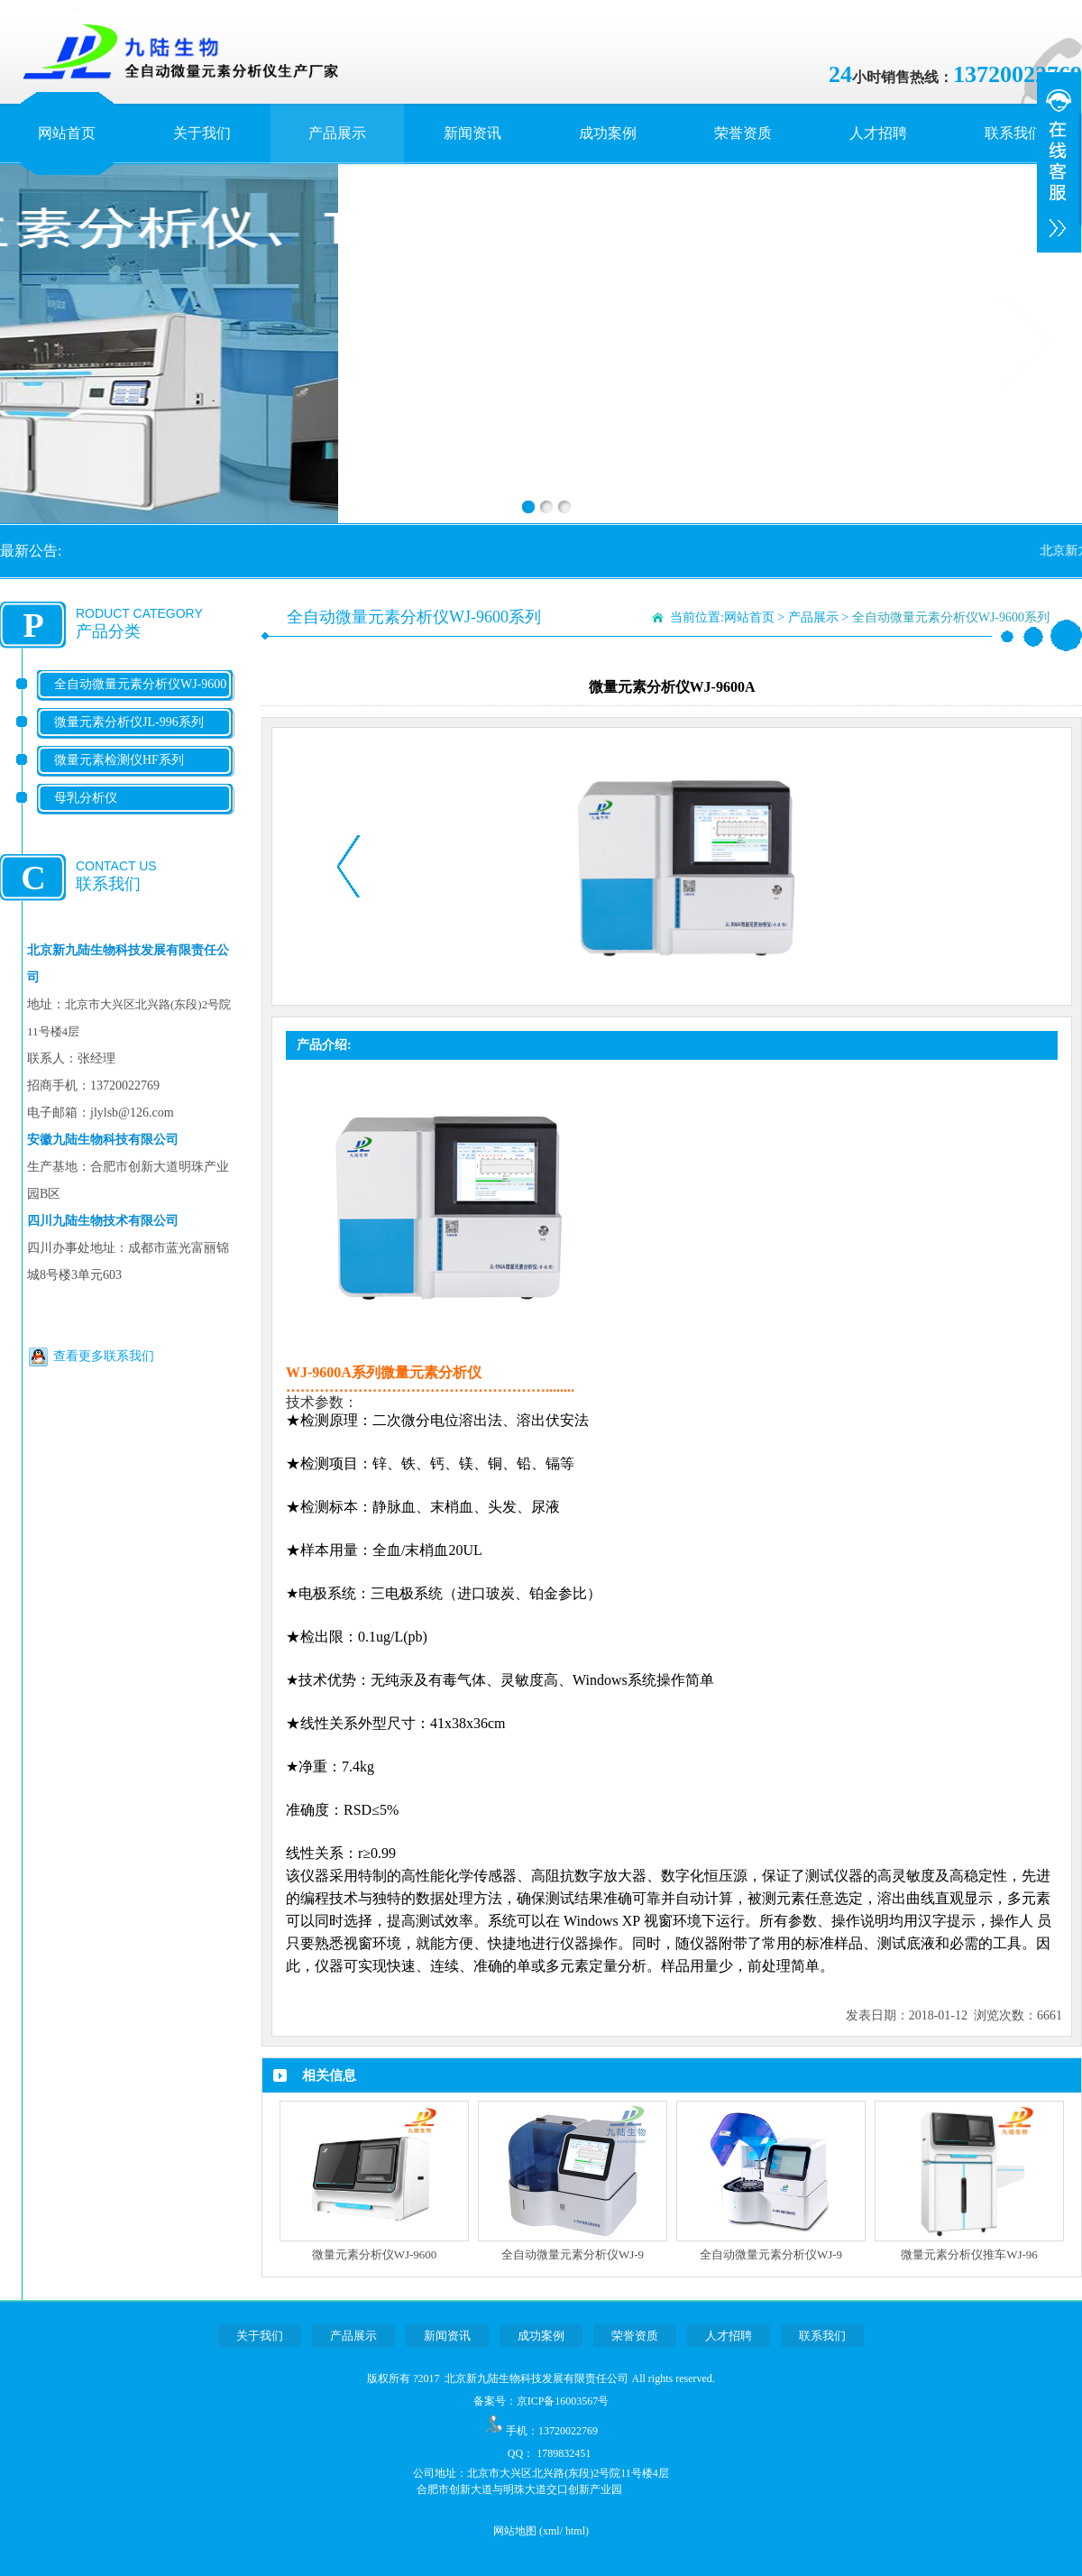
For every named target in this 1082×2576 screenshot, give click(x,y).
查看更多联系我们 (103, 1356)
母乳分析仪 (85, 798)
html (575, 2531)
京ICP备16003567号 (563, 2401)
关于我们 (202, 133)
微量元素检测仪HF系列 (119, 760)
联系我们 (1013, 133)
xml (551, 2531)
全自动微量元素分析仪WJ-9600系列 (140, 698)
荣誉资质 (743, 133)
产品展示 (337, 133)
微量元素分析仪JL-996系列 (129, 722)
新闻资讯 (472, 133)
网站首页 (67, 133)
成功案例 (608, 133)
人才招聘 (878, 133)
